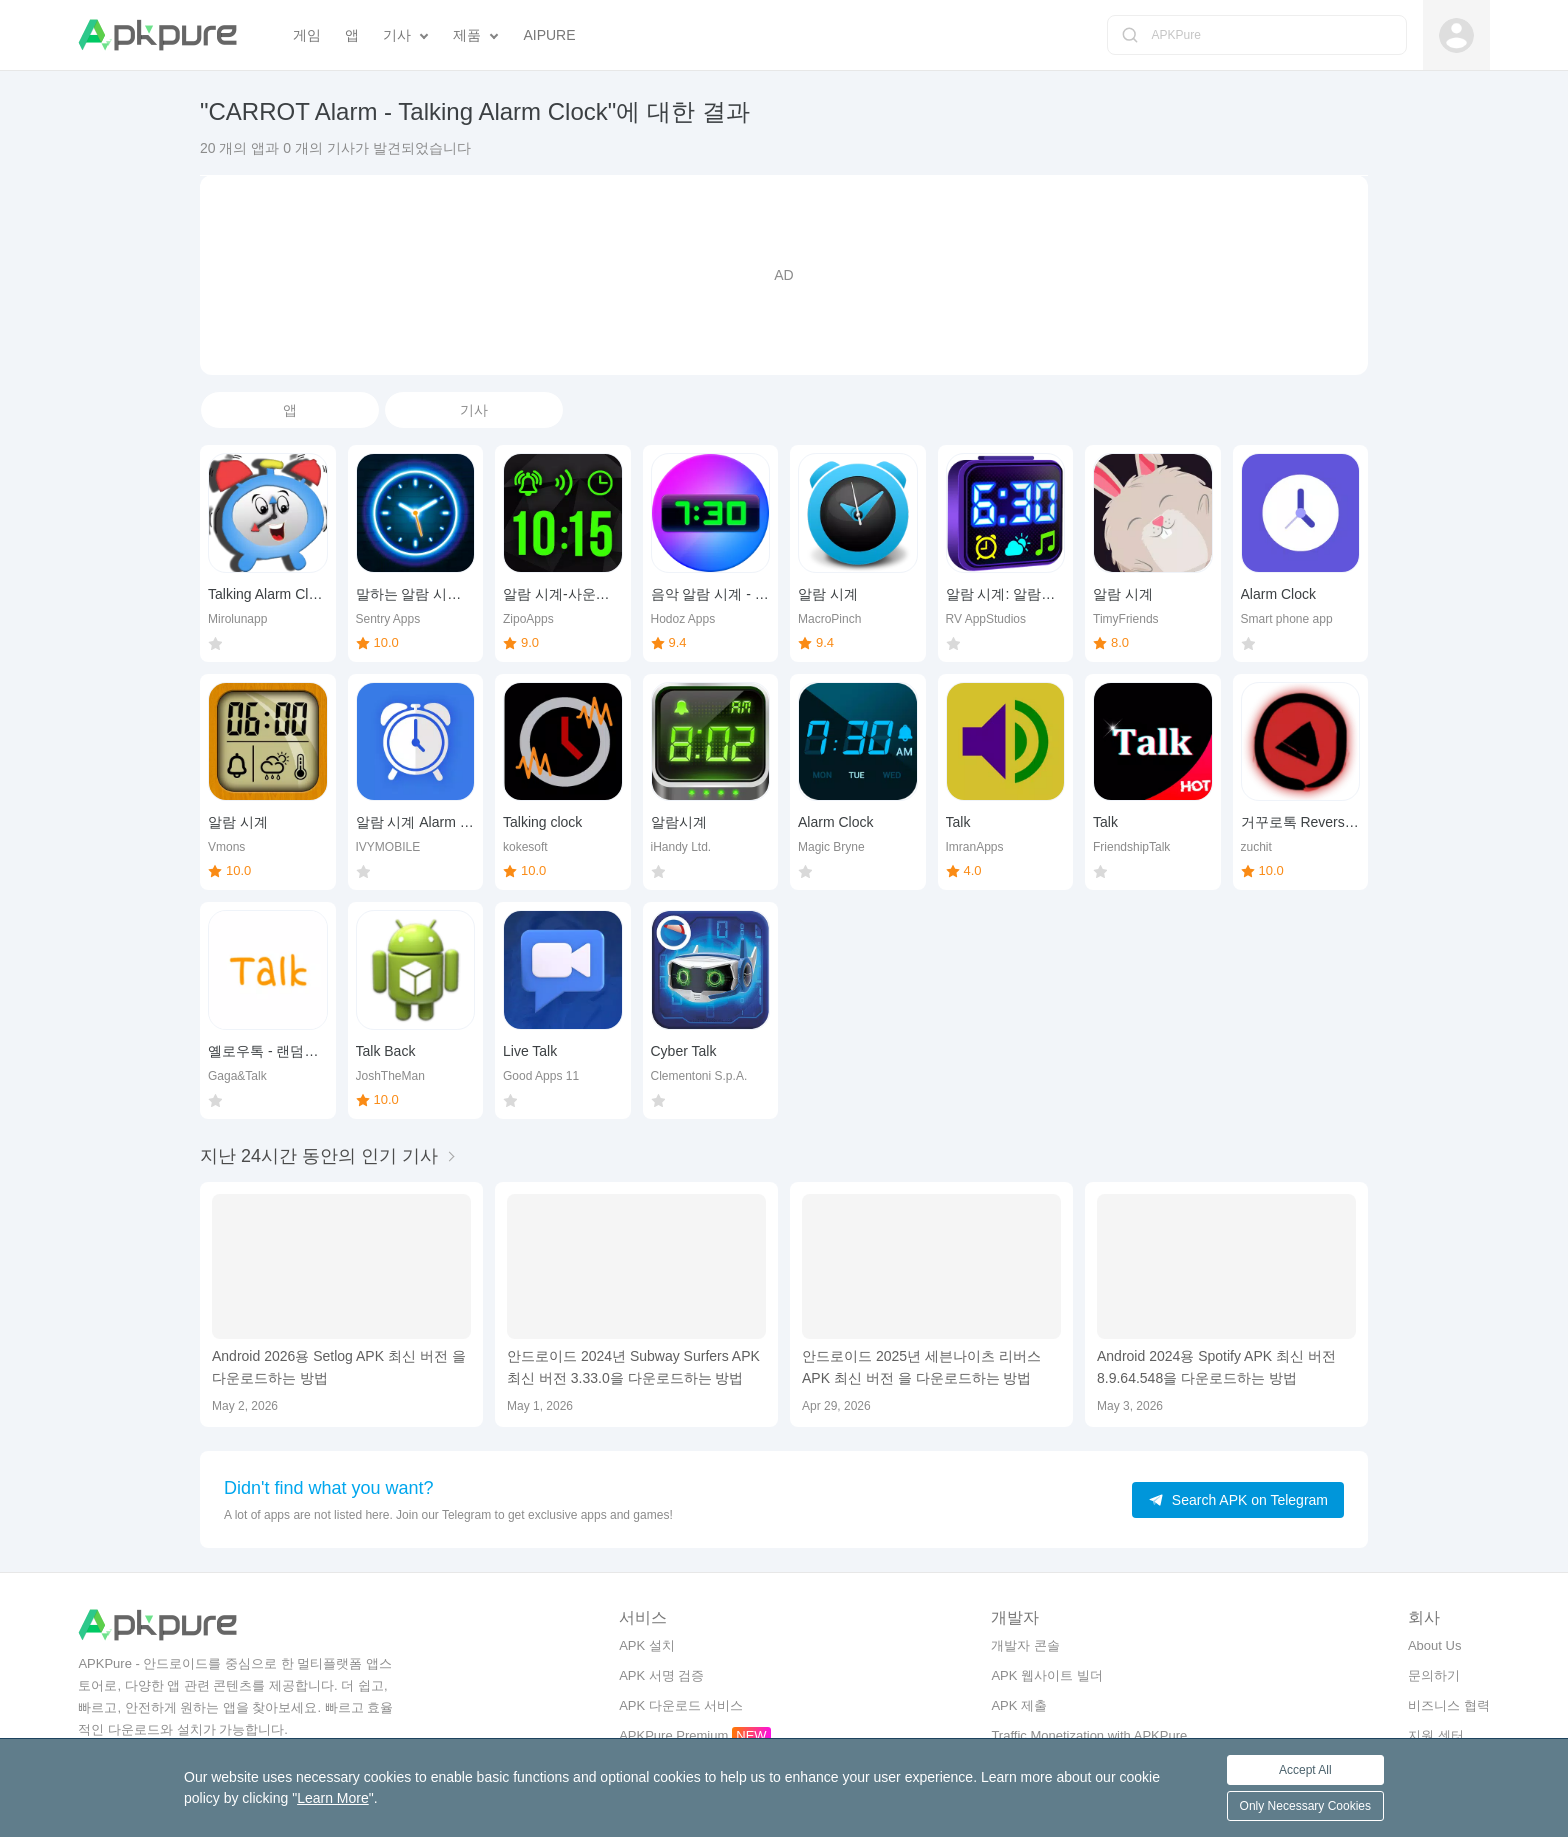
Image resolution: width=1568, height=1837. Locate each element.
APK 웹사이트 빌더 (1046, 1675)
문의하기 (1434, 1675)
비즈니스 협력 (1449, 1705)
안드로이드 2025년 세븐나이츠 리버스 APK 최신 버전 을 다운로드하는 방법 (921, 1367)
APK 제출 (1019, 1705)
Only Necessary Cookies (1305, 1806)
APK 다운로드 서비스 (681, 1705)
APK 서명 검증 (661, 1675)
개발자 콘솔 (1025, 1645)
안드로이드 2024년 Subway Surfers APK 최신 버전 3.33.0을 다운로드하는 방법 (633, 1367)
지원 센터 (1436, 1735)
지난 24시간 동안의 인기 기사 (319, 1156)
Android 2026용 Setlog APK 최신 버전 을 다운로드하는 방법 (339, 1367)
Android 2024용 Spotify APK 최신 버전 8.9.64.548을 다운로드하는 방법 (1216, 1367)
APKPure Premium (673, 1735)
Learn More (333, 1798)
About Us (1434, 1645)
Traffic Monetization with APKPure (1089, 1735)
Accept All (1305, 1770)
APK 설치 (647, 1645)
